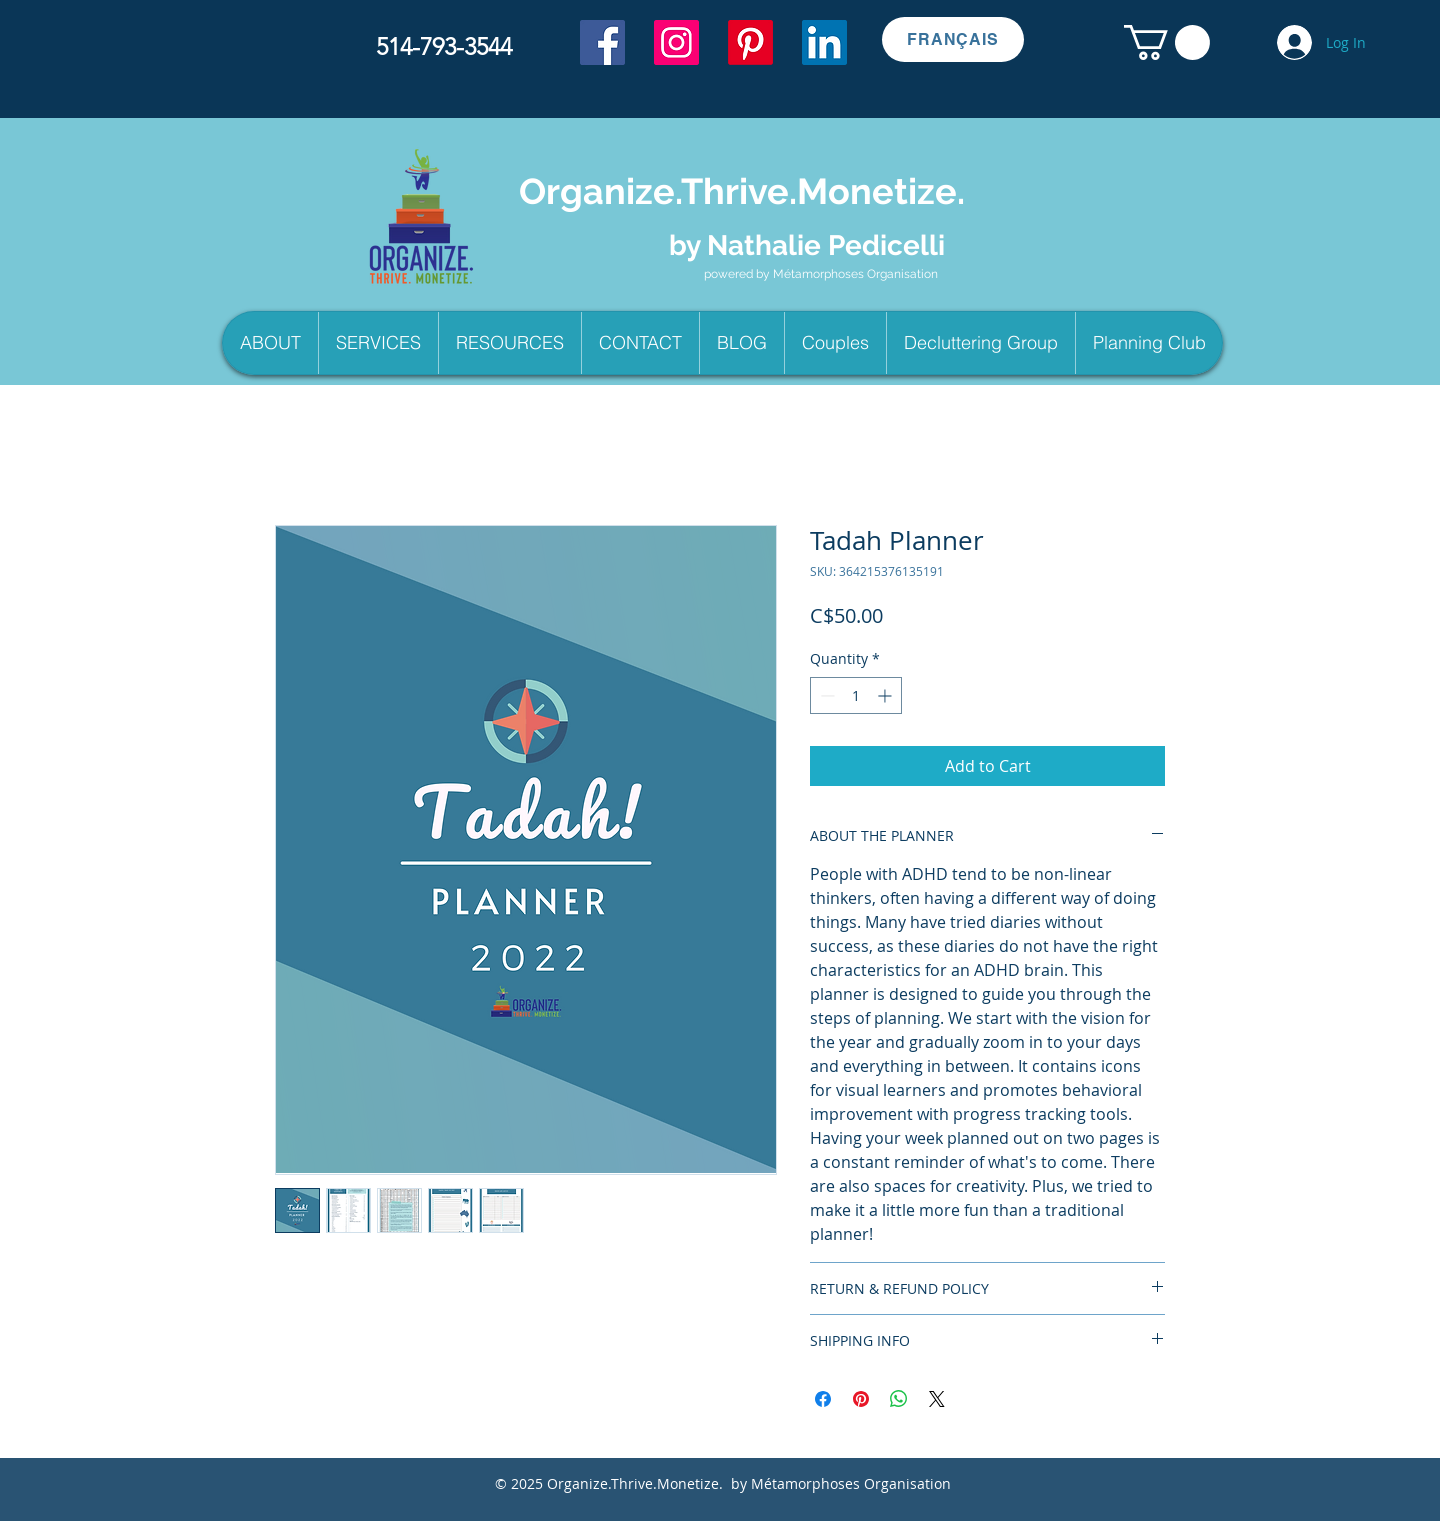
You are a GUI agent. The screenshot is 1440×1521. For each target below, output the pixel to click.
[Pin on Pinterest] (861, 1399)
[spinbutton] (856, 695)
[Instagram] (676, 42)
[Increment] (886, 695)
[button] (1167, 42)
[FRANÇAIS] (953, 39)
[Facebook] (602, 42)
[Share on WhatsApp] (899, 1399)
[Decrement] (825, 695)
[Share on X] (937, 1399)
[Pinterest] (750, 42)
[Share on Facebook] (823, 1399)
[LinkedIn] (824, 42)
